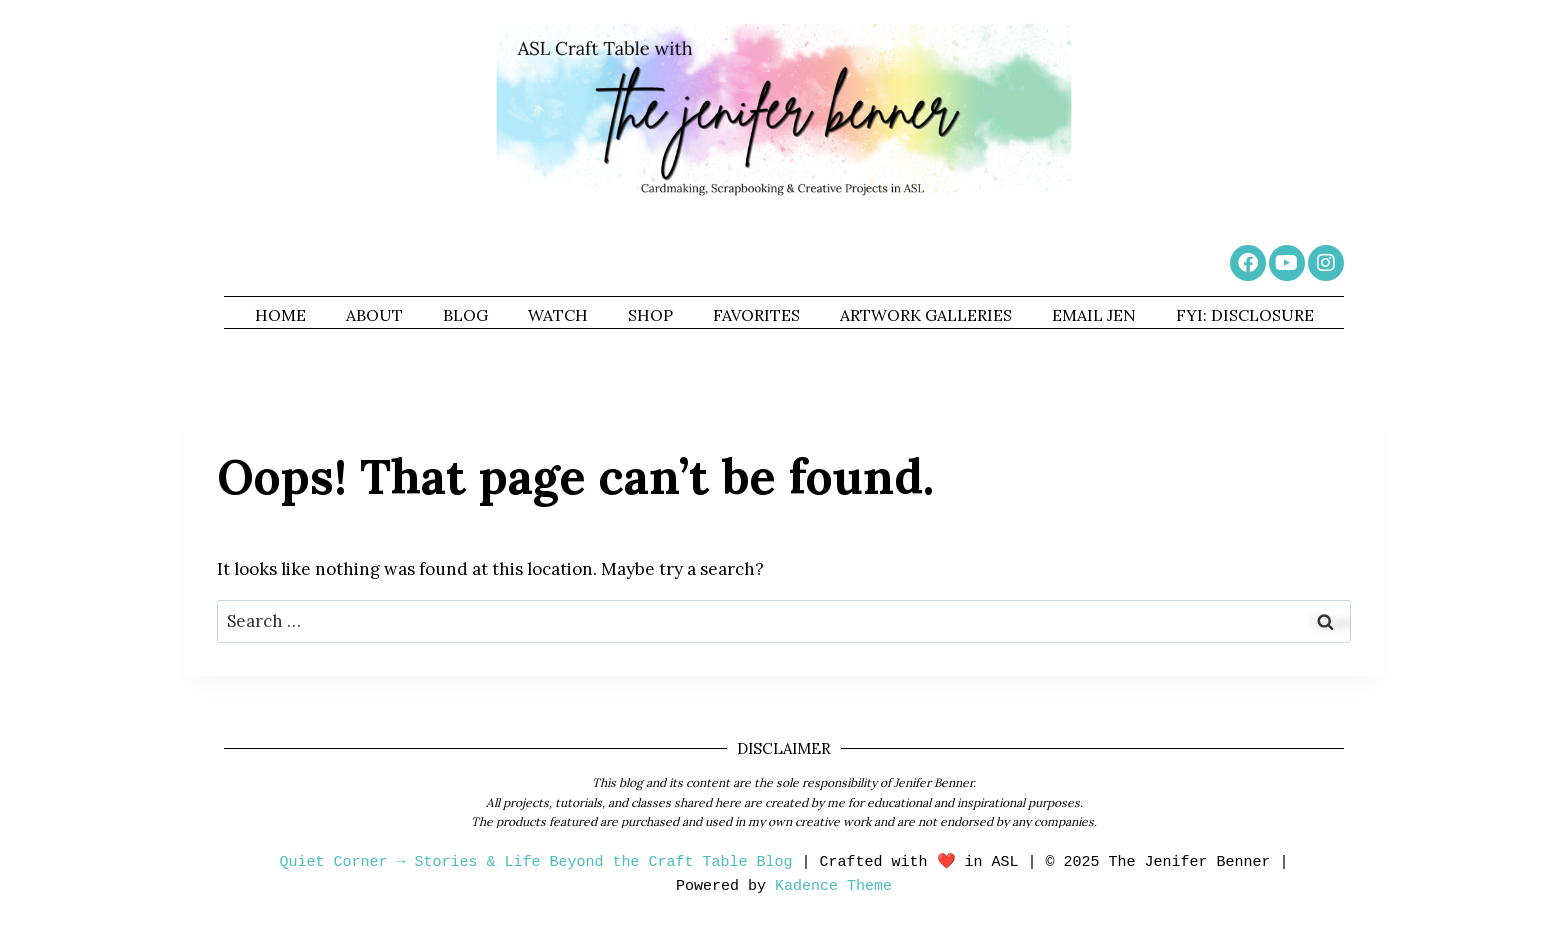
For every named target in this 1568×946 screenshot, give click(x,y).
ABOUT (374, 315)
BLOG (465, 315)
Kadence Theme (833, 886)
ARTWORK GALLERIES (926, 315)
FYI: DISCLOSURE (1245, 315)
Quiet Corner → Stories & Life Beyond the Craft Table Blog (535, 862)
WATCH (558, 315)
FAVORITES (756, 315)
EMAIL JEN (1094, 315)
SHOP (650, 315)
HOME (280, 315)
